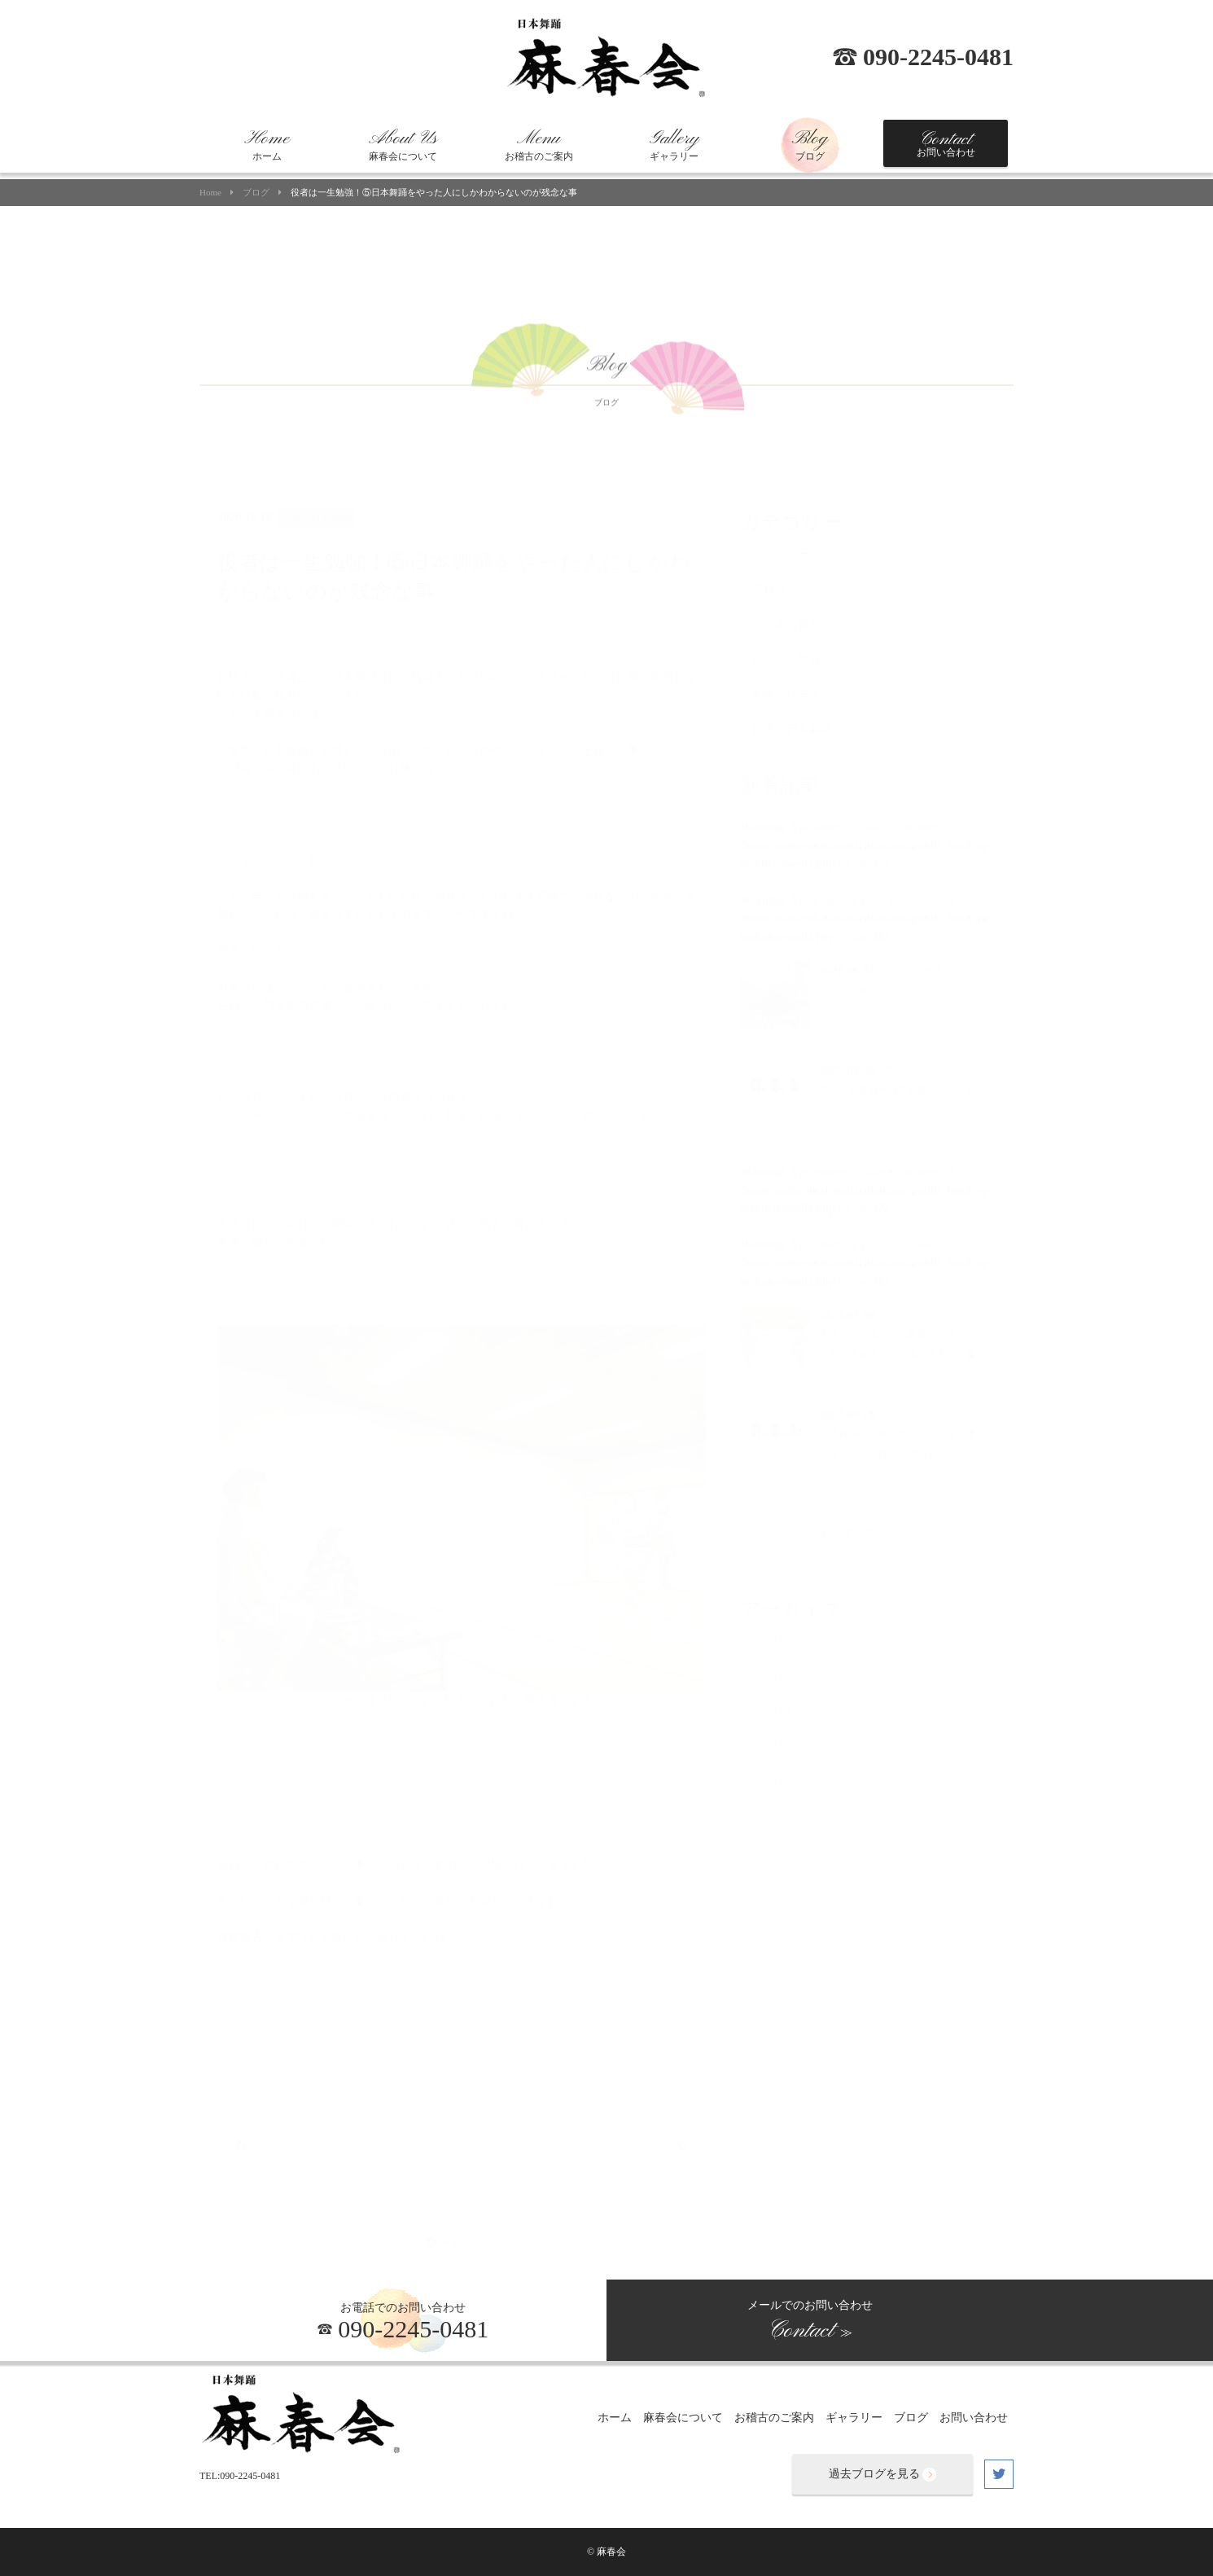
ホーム (267, 145)
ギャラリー (674, 145)
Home (210, 192)
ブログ (810, 145)
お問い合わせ (946, 143)
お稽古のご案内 (539, 145)
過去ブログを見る (882, 2475)
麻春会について (403, 145)
